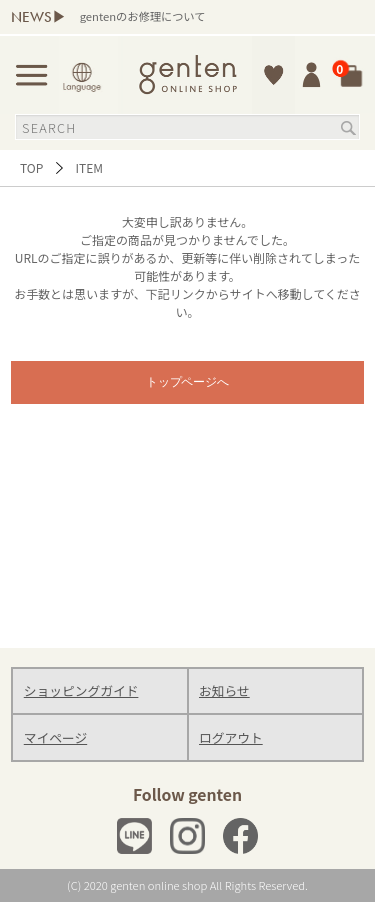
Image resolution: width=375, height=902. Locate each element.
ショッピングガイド (81, 690)
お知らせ (224, 690)
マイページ (55, 737)
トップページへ (188, 382)
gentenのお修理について (143, 16)
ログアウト (231, 737)
